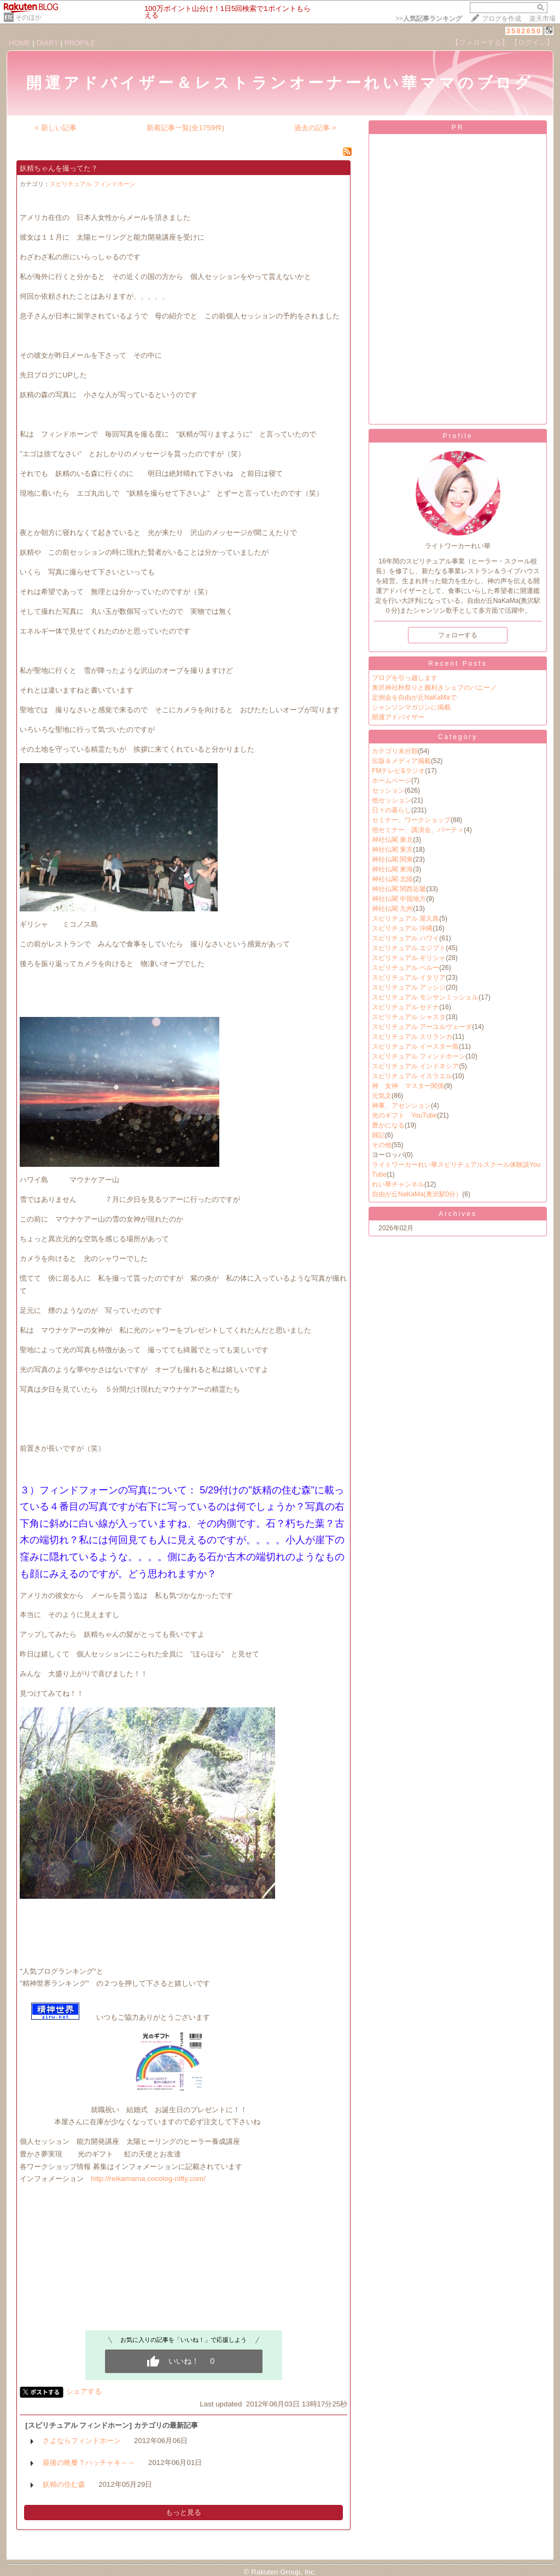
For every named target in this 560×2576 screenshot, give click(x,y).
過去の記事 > (315, 128)
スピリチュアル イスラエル (412, 1076)
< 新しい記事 (56, 128)
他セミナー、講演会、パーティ (418, 830)
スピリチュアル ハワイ (405, 938)
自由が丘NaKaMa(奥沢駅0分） (417, 1194)
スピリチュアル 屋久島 (405, 918)
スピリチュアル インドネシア (415, 1066)
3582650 (524, 31)
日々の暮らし (391, 810)
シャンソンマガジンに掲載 (411, 707)
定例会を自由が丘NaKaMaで (414, 697)
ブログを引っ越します (405, 678)
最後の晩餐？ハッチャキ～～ (89, 2462)
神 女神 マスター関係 (408, 1086)
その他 (382, 1145)
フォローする (457, 635)
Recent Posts (457, 663)
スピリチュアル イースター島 (415, 1046)
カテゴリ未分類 (395, 751)
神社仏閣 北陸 (392, 879)
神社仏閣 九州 (392, 908)
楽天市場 (542, 18)
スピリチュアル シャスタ (409, 1017)
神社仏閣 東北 (392, 840)
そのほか (28, 17)
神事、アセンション (401, 1105)
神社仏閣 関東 (392, 859)
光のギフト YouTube (404, 1115)
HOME (20, 43)
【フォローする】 (480, 42)
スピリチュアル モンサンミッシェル (425, 997)
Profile (457, 436)
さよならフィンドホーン (82, 2441)
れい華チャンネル (398, 1184)
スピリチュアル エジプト (409, 948)
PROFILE (80, 43)
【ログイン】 (532, 42)
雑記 (378, 1135)
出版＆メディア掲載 (401, 761)
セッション (388, 790)
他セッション (391, 800)
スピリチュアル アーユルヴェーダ (422, 1027)
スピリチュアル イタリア (409, 977)
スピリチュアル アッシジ (409, 987)
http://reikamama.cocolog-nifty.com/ (148, 2178)
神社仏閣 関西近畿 (399, 889)
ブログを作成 (501, 18)
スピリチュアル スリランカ (412, 1036)
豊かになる (388, 1125)
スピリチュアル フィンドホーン (93, 184)
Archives (458, 1214)
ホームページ (391, 780)
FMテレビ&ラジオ (398, 771)
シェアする (84, 2391)
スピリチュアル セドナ (405, 1007)
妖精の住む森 (64, 2484)
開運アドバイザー (398, 717)
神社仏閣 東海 (392, 869)
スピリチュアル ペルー (405, 968)
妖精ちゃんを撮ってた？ (59, 168)
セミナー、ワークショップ (411, 820)
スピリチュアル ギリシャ (409, 958)
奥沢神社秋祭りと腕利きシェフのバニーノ (434, 687)
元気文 (382, 1096)
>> (428, 18)
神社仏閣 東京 (392, 849)
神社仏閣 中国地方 (399, 899)
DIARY (48, 43)
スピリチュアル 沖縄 (402, 928)
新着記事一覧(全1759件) (186, 128)
